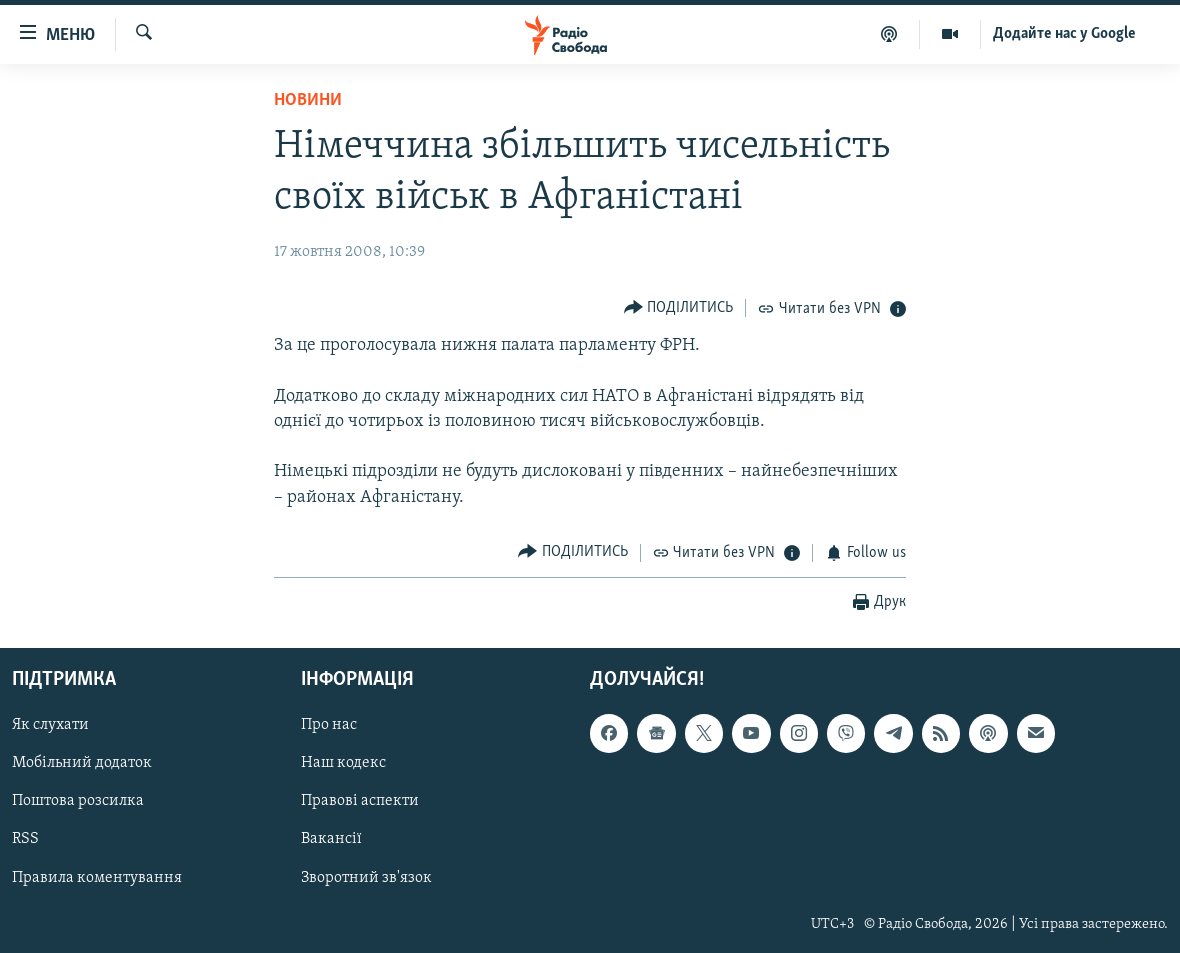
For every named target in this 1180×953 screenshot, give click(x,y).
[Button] (679, 307)
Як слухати (50, 725)
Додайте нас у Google (1064, 34)
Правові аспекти (360, 801)
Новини (308, 100)
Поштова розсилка (78, 801)
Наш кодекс (343, 763)
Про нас (329, 725)
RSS (25, 839)
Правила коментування (97, 877)
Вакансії (331, 839)
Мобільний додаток (82, 763)
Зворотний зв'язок (366, 877)
